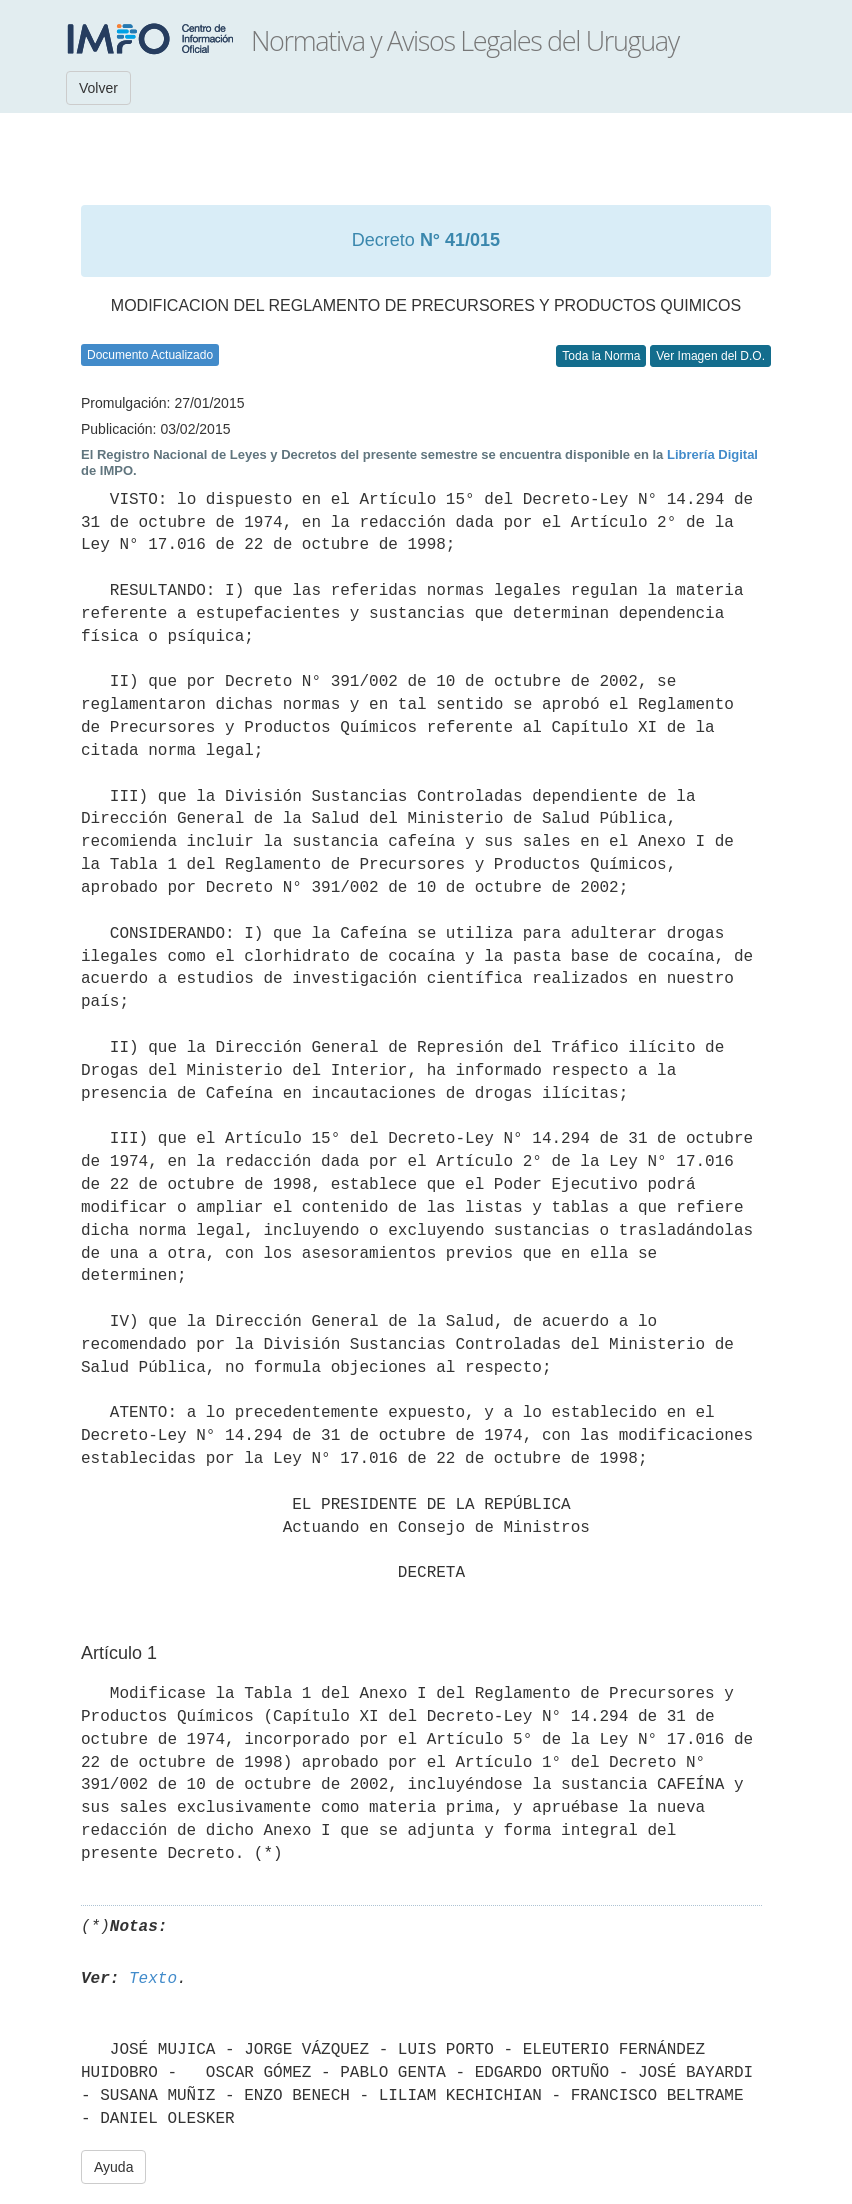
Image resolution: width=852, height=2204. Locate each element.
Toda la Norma (601, 356)
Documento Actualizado (150, 355)
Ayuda (113, 2167)
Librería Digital (712, 454)
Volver (98, 88)
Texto (153, 1979)
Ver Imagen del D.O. (710, 356)
